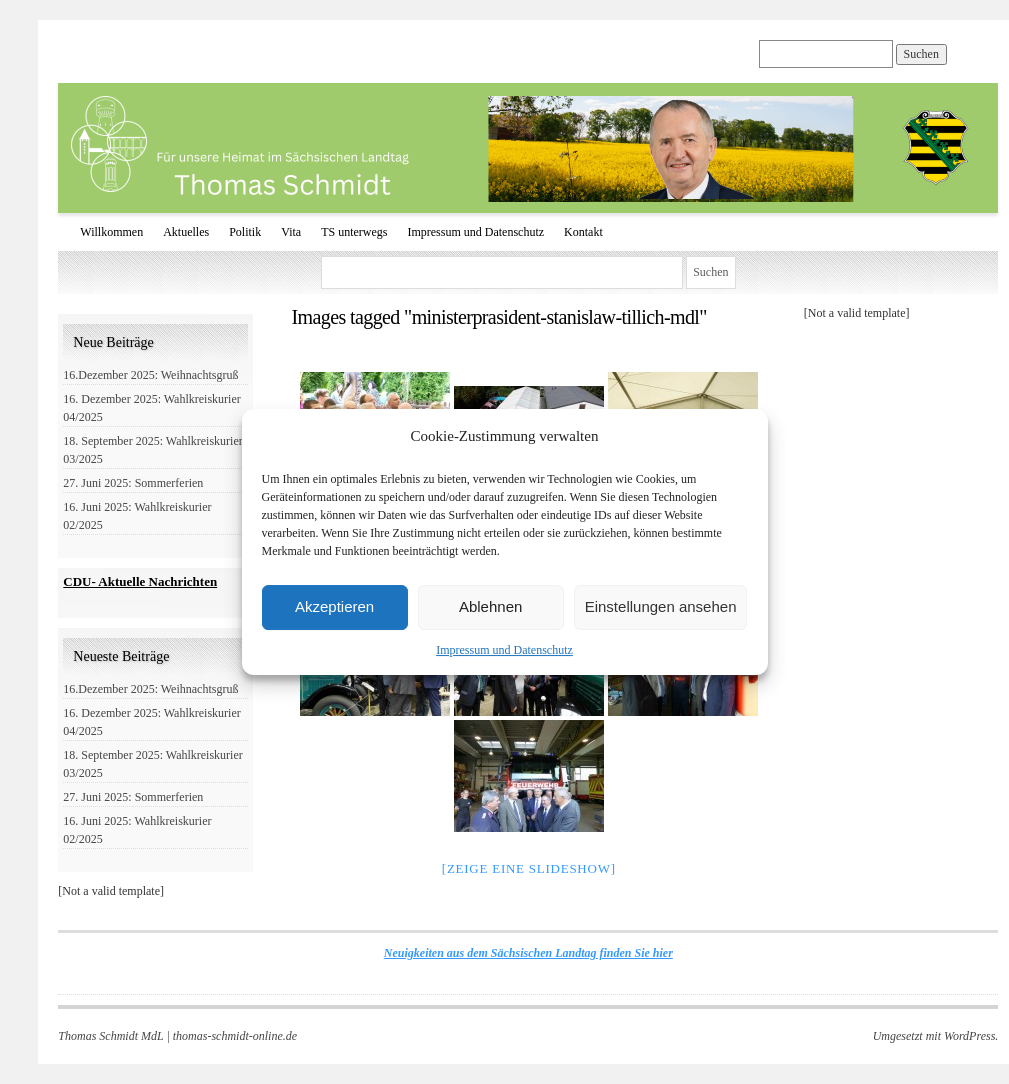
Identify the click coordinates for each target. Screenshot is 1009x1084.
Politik (245, 232)
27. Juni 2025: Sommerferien (133, 483)
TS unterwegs (354, 232)
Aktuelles (186, 232)
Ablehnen (490, 606)
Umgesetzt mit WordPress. (936, 1036)
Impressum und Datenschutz (504, 650)
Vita (291, 232)
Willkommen (111, 232)
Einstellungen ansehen (661, 606)
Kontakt (583, 232)
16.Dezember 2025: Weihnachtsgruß (150, 375)
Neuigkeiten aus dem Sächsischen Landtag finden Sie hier (528, 953)
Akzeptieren (334, 606)
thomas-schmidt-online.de (235, 1036)
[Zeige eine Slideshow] (529, 868)
